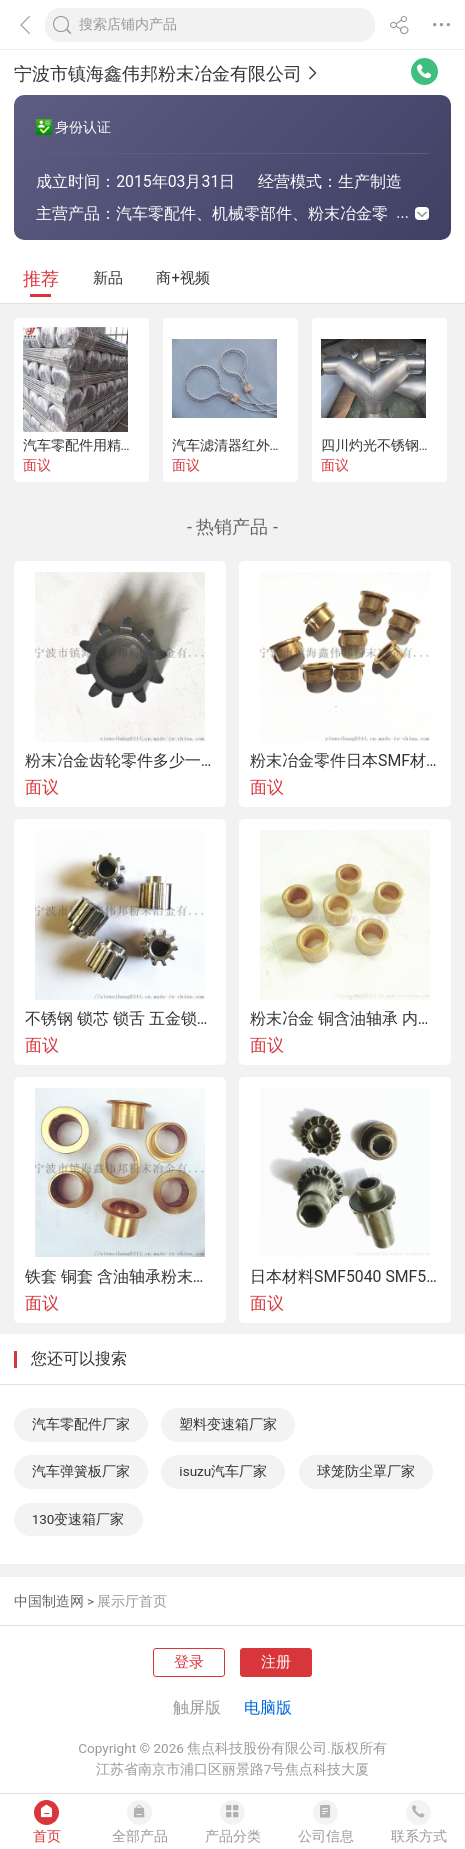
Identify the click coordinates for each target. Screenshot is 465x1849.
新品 (108, 278)
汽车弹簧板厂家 (81, 1471)
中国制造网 (49, 1601)
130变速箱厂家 (78, 1519)
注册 (276, 1662)
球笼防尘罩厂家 (366, 1471)
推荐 (41, 278)
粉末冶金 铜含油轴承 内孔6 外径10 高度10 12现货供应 (345, 1019)
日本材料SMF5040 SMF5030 (345, 1277)
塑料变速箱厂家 (228, 1424)
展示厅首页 (132, 1601)
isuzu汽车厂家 (223, 1471)
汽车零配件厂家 (81, 1424)
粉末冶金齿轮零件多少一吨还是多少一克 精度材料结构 (120, 761)
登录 (189, 1662)
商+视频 (182, 278)
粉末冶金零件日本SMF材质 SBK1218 (345, 761)
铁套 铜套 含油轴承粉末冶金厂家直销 (120, 1277)
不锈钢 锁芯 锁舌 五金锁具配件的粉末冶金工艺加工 (120, 1019)
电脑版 (268, 1707)
